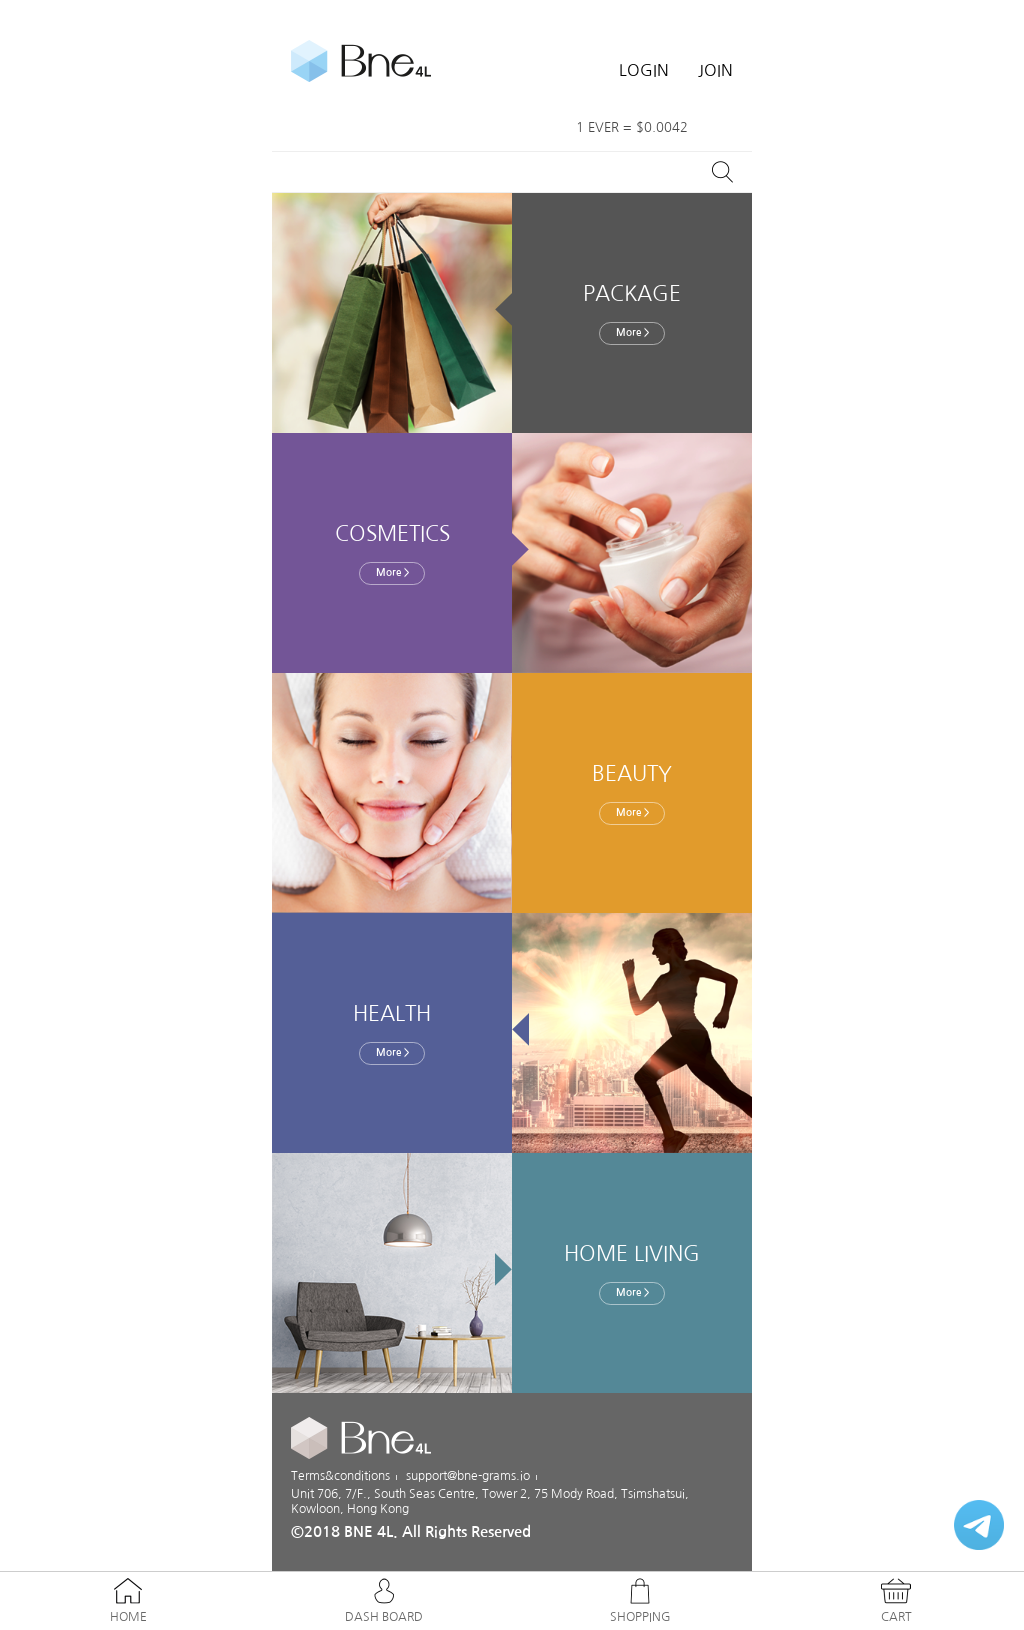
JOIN (715, 70)
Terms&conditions (340, 1476)
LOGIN (644, 70)
